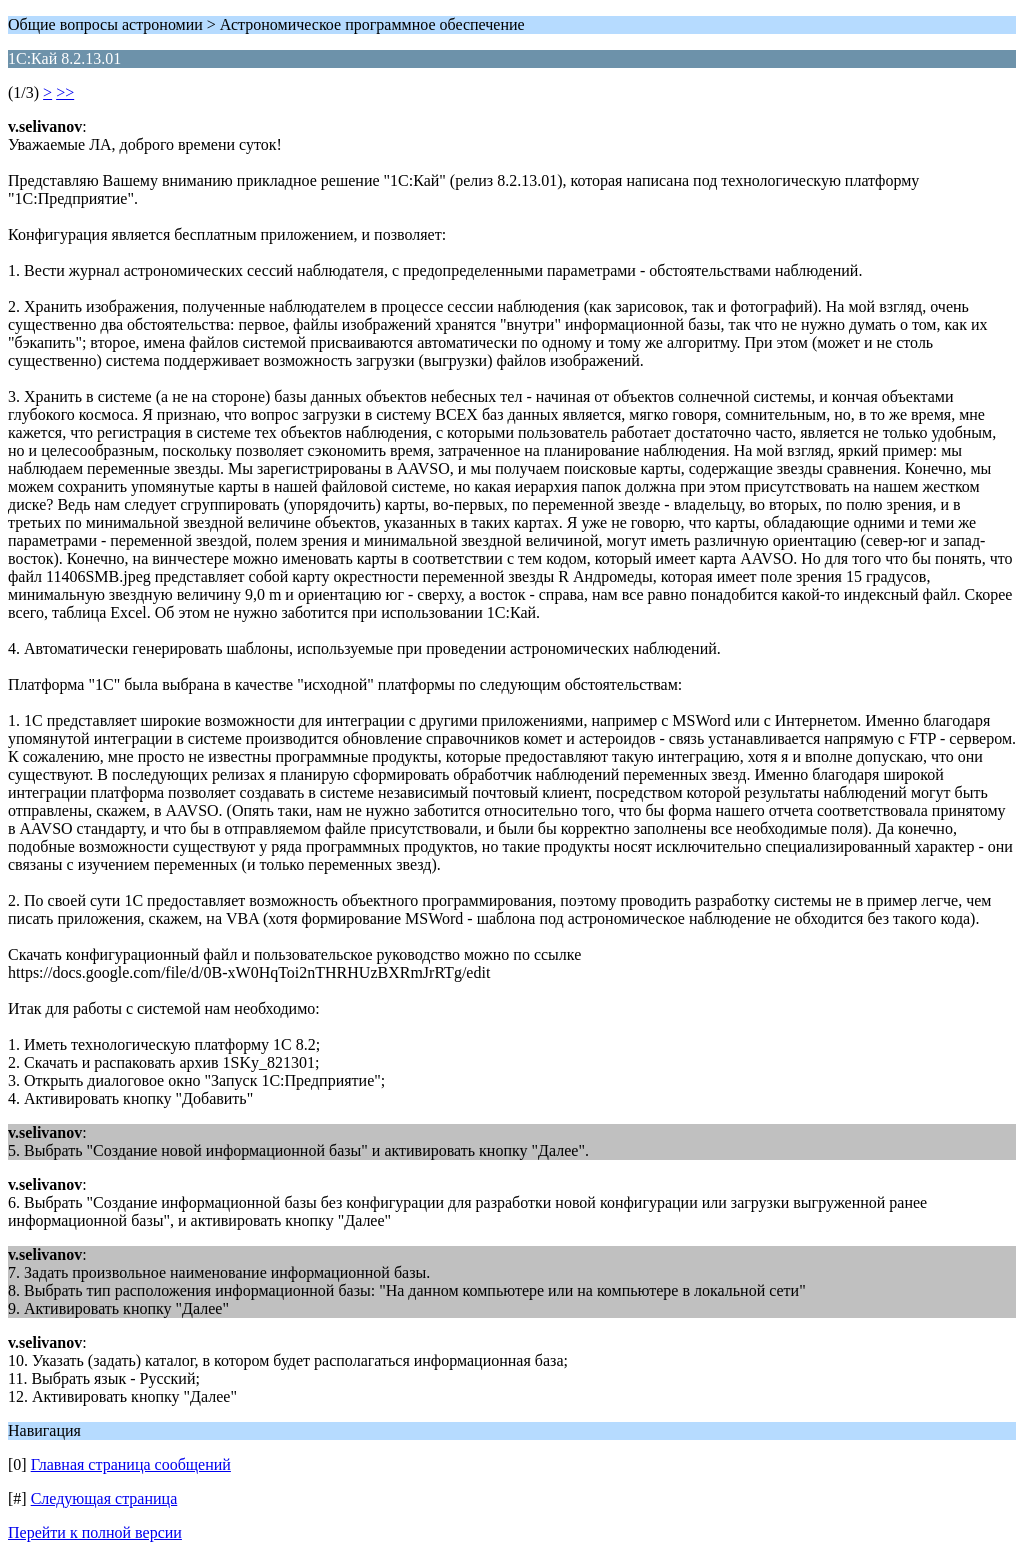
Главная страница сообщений (131, 1464)
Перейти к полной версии (95, 1532)
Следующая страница (104, 1498)
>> (65, 92)
